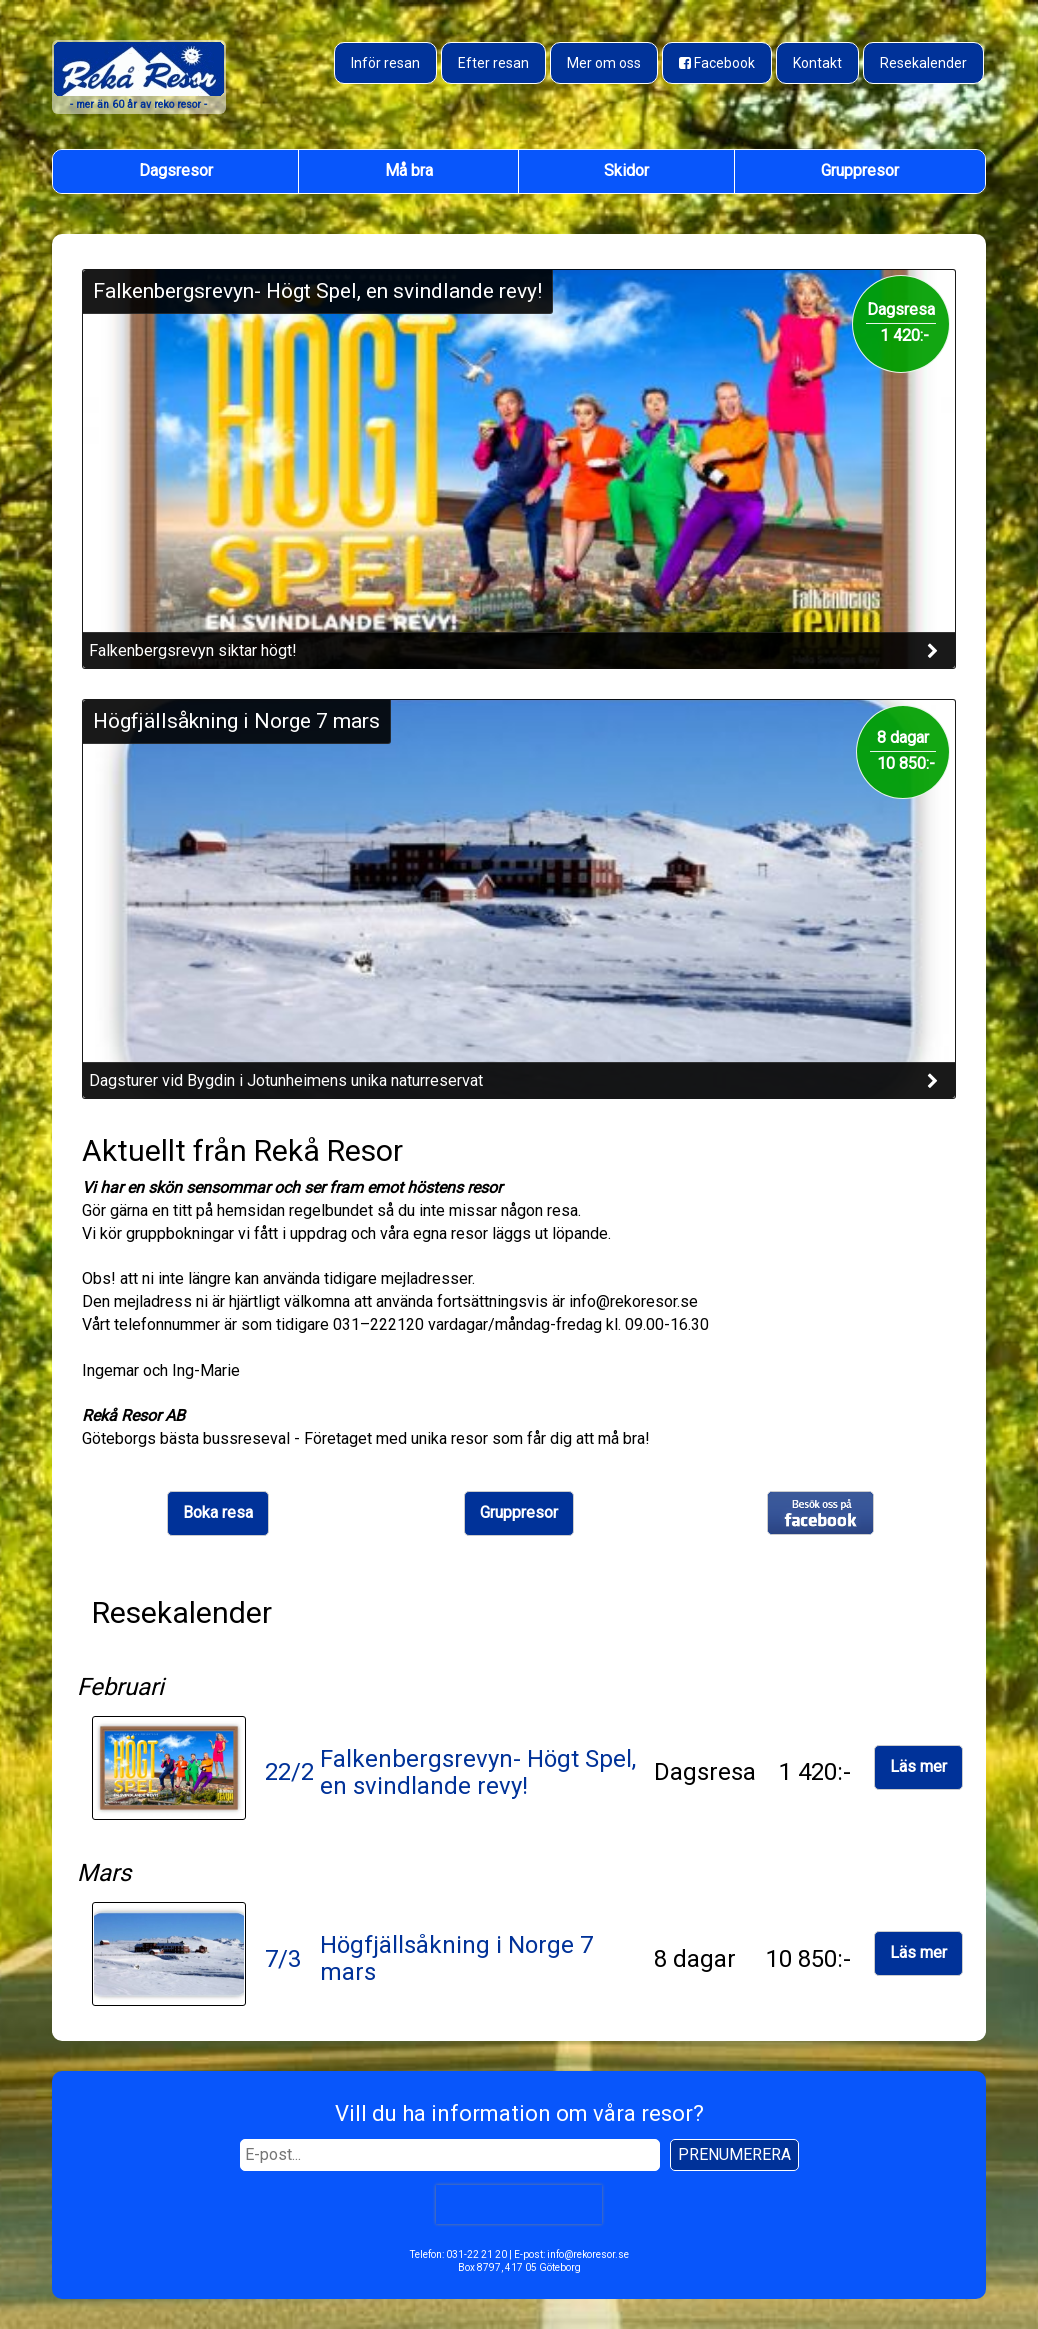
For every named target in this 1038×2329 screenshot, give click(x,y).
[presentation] (519, 2204)
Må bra (409, 170)
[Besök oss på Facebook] (717, 63)
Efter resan (493, 63)
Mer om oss (604, 63)
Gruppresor (860, 170)
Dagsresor (176, 170)
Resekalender (923, 63)
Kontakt (817, 63)
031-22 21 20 (476, 2254)
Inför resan (385, 63)
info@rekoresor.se (588, 2254)
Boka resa (218, 1512)
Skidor (626, 170)
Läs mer (918, 1766)
